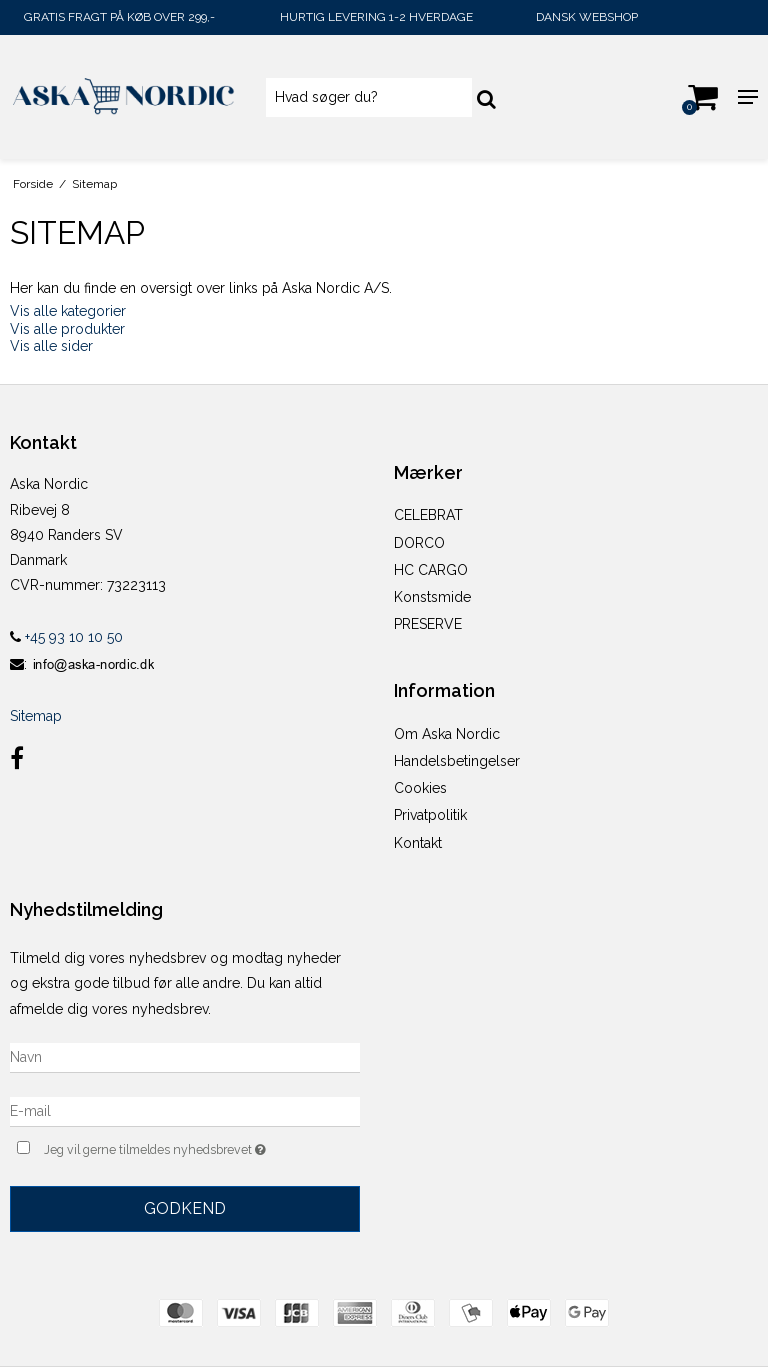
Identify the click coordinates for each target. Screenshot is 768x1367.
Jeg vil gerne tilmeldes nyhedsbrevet (202, 1147)
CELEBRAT (428, 515)
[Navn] (185, 1056)
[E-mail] (185, 1110)
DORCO (419, 543)
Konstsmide (432, 597)
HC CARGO (431, 570)
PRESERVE (428, 624)
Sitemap (36, 716)
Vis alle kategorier (68, 311)
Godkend (185, 1208)
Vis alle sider (51, 346)
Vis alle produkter (67, 329)
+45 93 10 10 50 (66, 637)
